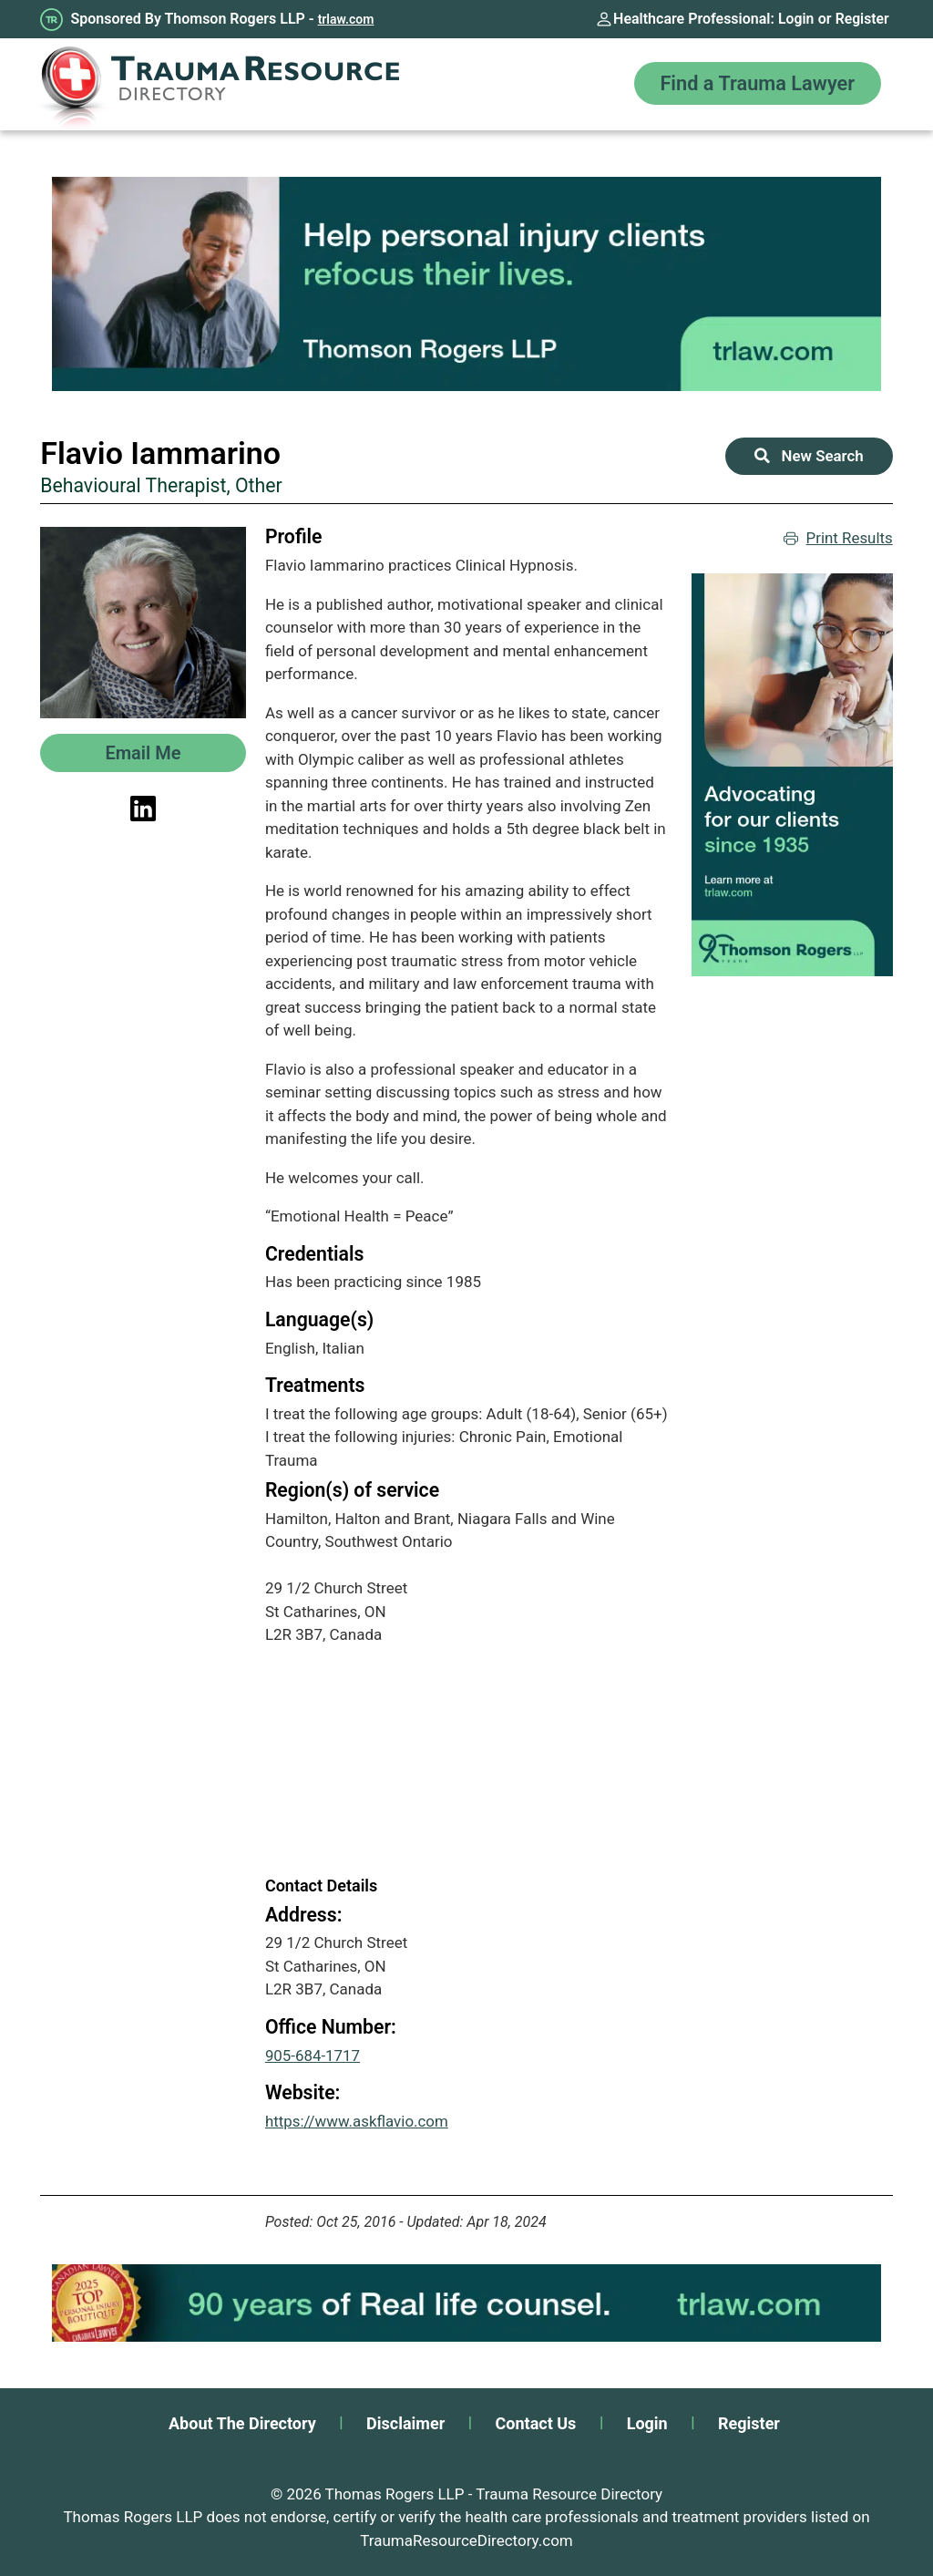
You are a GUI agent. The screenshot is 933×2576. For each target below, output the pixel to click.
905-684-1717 (313, 2055)
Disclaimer (405, 2423)
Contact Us (536, 2423)
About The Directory (242, 2423)
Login (795, 18)
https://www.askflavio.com (357, 2121)
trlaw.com (346, 19)
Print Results (837, 539)
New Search (809, 456)
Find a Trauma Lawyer (755, 84)
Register (862, 18)
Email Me (142, 753)
